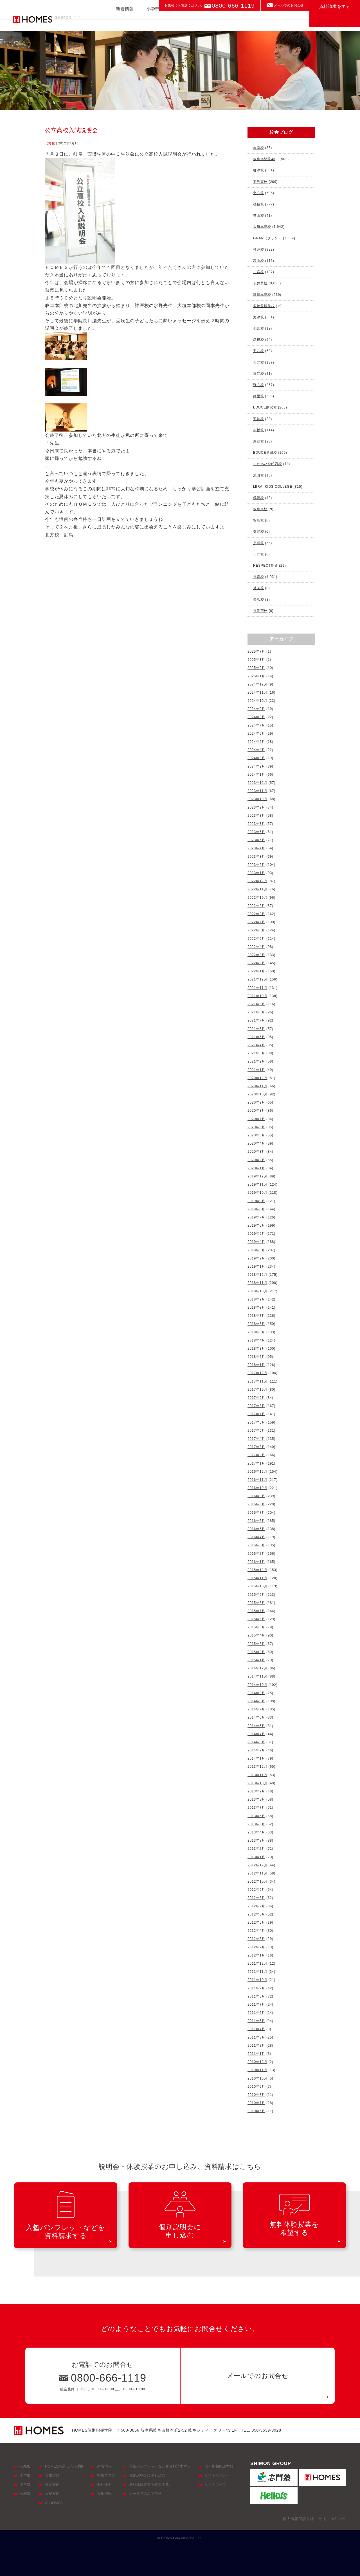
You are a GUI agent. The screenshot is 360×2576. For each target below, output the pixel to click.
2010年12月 (257, 2062)
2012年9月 (256, 1890)
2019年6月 (256, 1225)
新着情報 (125, 21)
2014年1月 (256, 1758)
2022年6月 (256, 930)
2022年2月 (256, 963)
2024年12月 (257, 684)
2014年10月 (257, 1685)
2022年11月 (257, 889)
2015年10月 (257, 1586)
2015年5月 (256, 1627)
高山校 (258, 261)
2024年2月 (256, 766)
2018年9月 (256, 1299)
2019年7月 (256, 1217)
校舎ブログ (106, 2475)
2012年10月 (257, 1881)
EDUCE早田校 (265, 453)
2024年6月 (256, 734)
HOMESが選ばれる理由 (64, 2466)
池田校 (258, 475)
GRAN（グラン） (267, 238)
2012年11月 (257, 1873)
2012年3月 (256, 1939)
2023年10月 (257, 799)
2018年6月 (256, 1324)
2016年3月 (256, 1545)
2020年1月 (256, 1168)
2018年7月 (256, 1316)
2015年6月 (256, 1619)
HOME (25, 2466)
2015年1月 (256, 1660)
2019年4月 (256, 1242)
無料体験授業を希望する (149, 2484)
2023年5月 (256, 840)
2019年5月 (256, 1234)
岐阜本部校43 (264, 159)
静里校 (258, 396)
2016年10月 (257, 1488)
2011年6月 (256, 2013)
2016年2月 (256, 1554)
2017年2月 (256, 1455)
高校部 (205, 21)
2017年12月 (257, 1373)
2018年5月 (256, 1332)
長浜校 (258, 600)
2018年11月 (257, 1283)
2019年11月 (257, 1184)
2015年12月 (257, 1570)
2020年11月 (257, 1086)
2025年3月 (256, 660)
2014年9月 (256, 1693)
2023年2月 (256, 865)
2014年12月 (257, 1668)
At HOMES (54, 2503)
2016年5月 (256, 1529)
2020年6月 (256, 1127)
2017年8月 (256, 1406)
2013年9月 (256, 1791)
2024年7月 (256, 725)
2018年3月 (256, 1349)
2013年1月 (256, 1857)
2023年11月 (257, 791)
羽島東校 (260, 182)
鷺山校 (258, 215)
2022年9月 (256, 906)
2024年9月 (256, 709)
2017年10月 (257, 1390)
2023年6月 (256, 832)
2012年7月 (256, 1906)
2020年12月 (257, 1078)
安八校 (258, 351)
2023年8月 (256, 816)
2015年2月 (256, 1652)
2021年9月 (256, 1004)
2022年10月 (257, 898)
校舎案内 (294, 21)
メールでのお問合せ (289, 5)
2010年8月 (256, 2095)
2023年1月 (256, 873)
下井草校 (260, 283)
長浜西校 (260, 611)
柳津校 (258, 170)
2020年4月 (256, 1143)
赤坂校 (258, 430)
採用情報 (104, 2493)
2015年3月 (256, 1644)
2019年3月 (256, 1250)
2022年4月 (256, 947)
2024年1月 (256, 775)
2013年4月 (256, 1832)
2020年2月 (256, 1160)
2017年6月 (256, 1422)
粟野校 (258, 532)
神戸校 (258, 249)
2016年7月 (256, 1513)
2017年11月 (257, 1381)
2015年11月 (257, 1578)
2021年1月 (256, 1070)
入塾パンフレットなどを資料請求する (160, 2466)
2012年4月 (256, 1931)
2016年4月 (256, 1537)
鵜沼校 (258, 498)
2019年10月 (257, 1193)
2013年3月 (256, 1840)
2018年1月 (256, 1365)
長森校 (258, 577)
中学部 (179, 21)
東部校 (258, 441)
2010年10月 (257, 2078)
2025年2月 (256, 668)
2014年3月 (256, 1742)
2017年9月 (256, 1398)
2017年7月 (256, 1414)
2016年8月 (256, 1504)
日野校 (258, 554)
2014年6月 (256, 1717)
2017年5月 (256, 1431)
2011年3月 (256, 2037)
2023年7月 (256, 824)
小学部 (153, 21)
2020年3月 (256, 1152)
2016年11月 (257, 1480)
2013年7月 (256, 1808)
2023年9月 (256, 807)
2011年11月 (257, 1972)
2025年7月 (256, 651)
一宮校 (258, 272)
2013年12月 (257, 1767)
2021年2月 (256, 1061)
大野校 (258, 362)
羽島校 (258, 520)
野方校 (258, 385)
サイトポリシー (217, 2475)
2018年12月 (257, 1275)
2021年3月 (256, 1053)
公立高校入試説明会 (71, 130)
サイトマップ (215, 2484)
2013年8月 (256, 1799)
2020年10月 (257, 1094)
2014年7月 (256, 1709)
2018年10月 (257, 1291)
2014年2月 (256, 1750)
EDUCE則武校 (265, 407)
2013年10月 (257, 1783)
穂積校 (258, 204)
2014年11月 (257, 1676)
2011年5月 (256, 2021)
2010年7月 (256, 2103)
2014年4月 (256, 1734)
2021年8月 (256, 1012)
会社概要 (104, 2484)
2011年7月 (256, 2005)
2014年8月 (256, 1701)
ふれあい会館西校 (267, 464)
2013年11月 (257, 1775)
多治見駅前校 (264, 306)
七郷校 (258, 328)
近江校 (258, 374)
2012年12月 (257, 1865)
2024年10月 (257, 701)
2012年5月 (256, 1922)
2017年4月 (256, 1439)
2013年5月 (256, 1824)
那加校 (258, 419)
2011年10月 (257, 1980)
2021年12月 (257, 979)
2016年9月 (256, 1496)
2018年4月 (256, 1340)
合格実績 (233, 21)
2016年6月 (256, 1521)
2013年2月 (256, 1849)
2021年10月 (257, 996)
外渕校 (258, 588)
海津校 (258, 317)
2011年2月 (256, 2046)
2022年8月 (256, 914)
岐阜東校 (260, 509)
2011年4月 (256, 2029)
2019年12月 (257, 1176)
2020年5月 (256, 1135)
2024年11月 (257, 693)
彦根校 (258, 340)
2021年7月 (256, 1020)
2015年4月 (256, 1635)
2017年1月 (256, 1463)
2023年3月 (256, 857)
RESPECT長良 (265, 566)
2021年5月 (256, 1037)
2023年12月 (257, 783)
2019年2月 (256, 1258)
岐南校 (258, 148)
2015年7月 (256, 1611)
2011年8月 (256, 1996)
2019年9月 (256, 1201)
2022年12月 (257, 881)
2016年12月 (257, 1472)
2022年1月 (256, 971)
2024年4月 (256, 750)
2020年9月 (256, 1102)
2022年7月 (256, 922)
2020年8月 (256, 1111)
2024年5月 (256, 742)
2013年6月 (256, 1816)
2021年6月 (256, 1029)
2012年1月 (256, 1955)
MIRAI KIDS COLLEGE (272, 487)
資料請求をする (334, 18)
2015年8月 (256, 1603)
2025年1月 (256, 676)
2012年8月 (256, 1898)
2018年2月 (256, 1357)
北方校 (50, 143)
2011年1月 (256, 2054)
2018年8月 (256, 1307)
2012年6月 (256, 1914)
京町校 (258, 543)
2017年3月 (256, 1447)
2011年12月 (257, 1964)
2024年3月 (256, 758)
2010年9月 (256, 2087)
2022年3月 (256, 955)
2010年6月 (256, 2111)
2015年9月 (256, 1595)
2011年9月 (256, 1988)
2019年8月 (256, 1209)
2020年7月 (256, 1119)
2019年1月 (256, 1266)
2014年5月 (256, 1726)
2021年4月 (256, 1045)
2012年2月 (256, 1947)
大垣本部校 (262, 227)
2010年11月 (257, 2070)
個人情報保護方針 (218, 2466)
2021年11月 (257, 988)
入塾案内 (264, 21)
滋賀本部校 (262, 295)
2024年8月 (256, 717)
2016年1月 (256, 1562)
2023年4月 (256, 848)
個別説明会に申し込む (147, 2475)
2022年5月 (256, 939)
